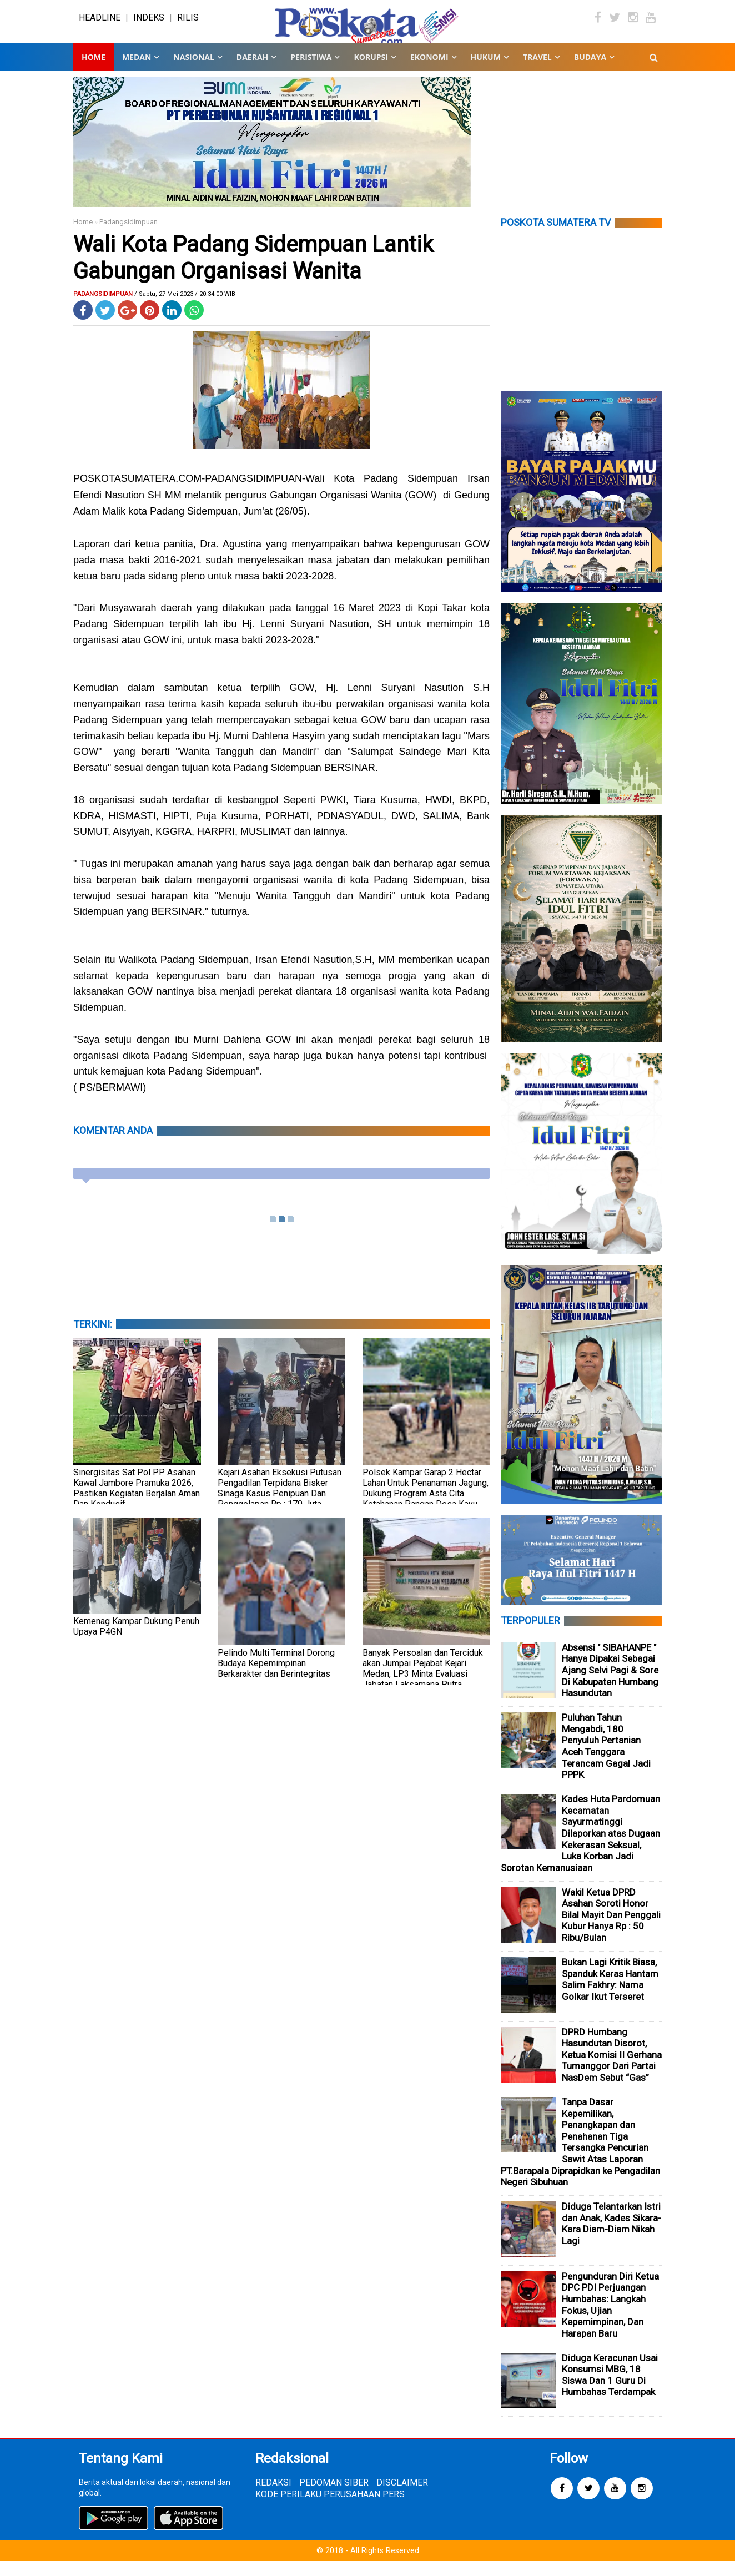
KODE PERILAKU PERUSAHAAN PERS (330, 2509)
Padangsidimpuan (128, 237)
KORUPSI (370, 72)
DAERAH (252, 72)
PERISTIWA (310, 72)
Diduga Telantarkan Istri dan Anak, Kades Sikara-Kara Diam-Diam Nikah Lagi (611, 2238)
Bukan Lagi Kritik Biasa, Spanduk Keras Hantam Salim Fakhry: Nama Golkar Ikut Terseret (610, 1994)
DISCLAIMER (402, 2497)
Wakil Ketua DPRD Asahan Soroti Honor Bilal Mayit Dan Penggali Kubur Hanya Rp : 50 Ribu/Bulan (611, 1929)
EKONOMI (429, 72)
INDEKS (148, 24)
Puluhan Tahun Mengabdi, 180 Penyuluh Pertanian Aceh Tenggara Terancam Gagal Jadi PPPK (606, 1761)
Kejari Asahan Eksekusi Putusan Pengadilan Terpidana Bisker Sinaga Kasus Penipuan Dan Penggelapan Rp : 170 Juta (279, 1503)
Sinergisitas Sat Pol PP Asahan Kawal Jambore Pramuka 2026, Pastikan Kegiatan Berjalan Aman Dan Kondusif (136, 1503)
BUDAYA (590, 72)
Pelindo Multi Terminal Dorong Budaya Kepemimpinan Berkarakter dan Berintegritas (276, 1678)
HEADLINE (99, 24)
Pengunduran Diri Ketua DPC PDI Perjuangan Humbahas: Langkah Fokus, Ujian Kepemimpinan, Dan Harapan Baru (610, 2319)
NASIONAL (193, 72)
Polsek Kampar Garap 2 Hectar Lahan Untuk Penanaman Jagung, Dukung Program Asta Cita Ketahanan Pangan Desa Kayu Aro (426, 1508)
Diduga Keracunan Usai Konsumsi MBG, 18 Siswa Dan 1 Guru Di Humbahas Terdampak (610, 2389)
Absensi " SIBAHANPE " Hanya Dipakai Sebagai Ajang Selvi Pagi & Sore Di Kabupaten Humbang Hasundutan (610, 1685)
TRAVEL (537, 72)
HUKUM (486, 72)
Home (93, 72)
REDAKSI (273, 2497)
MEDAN (136, 72)
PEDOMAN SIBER (334, 2497)
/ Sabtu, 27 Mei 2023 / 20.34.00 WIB (184, 308)
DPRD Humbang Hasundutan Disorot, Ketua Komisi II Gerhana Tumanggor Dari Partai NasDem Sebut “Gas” (612, 2069)
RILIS (188, 24)
